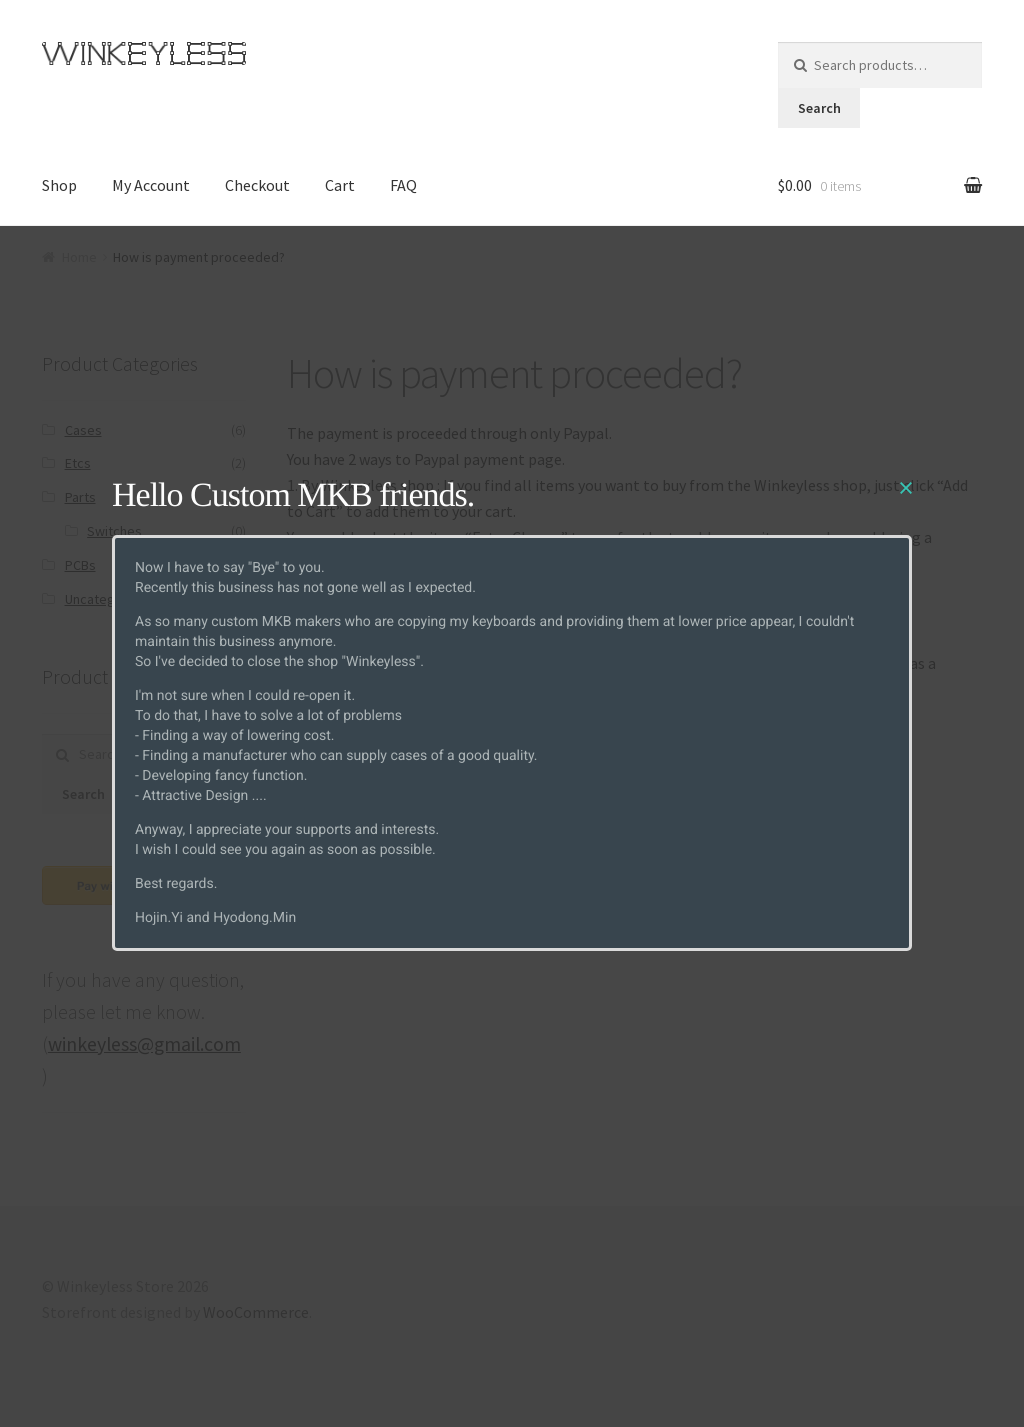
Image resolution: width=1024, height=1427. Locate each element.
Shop (59, 185)
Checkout (257, 185)
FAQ (403, 185)
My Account (151, 185)
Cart (340, 185)
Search (819, 108)
